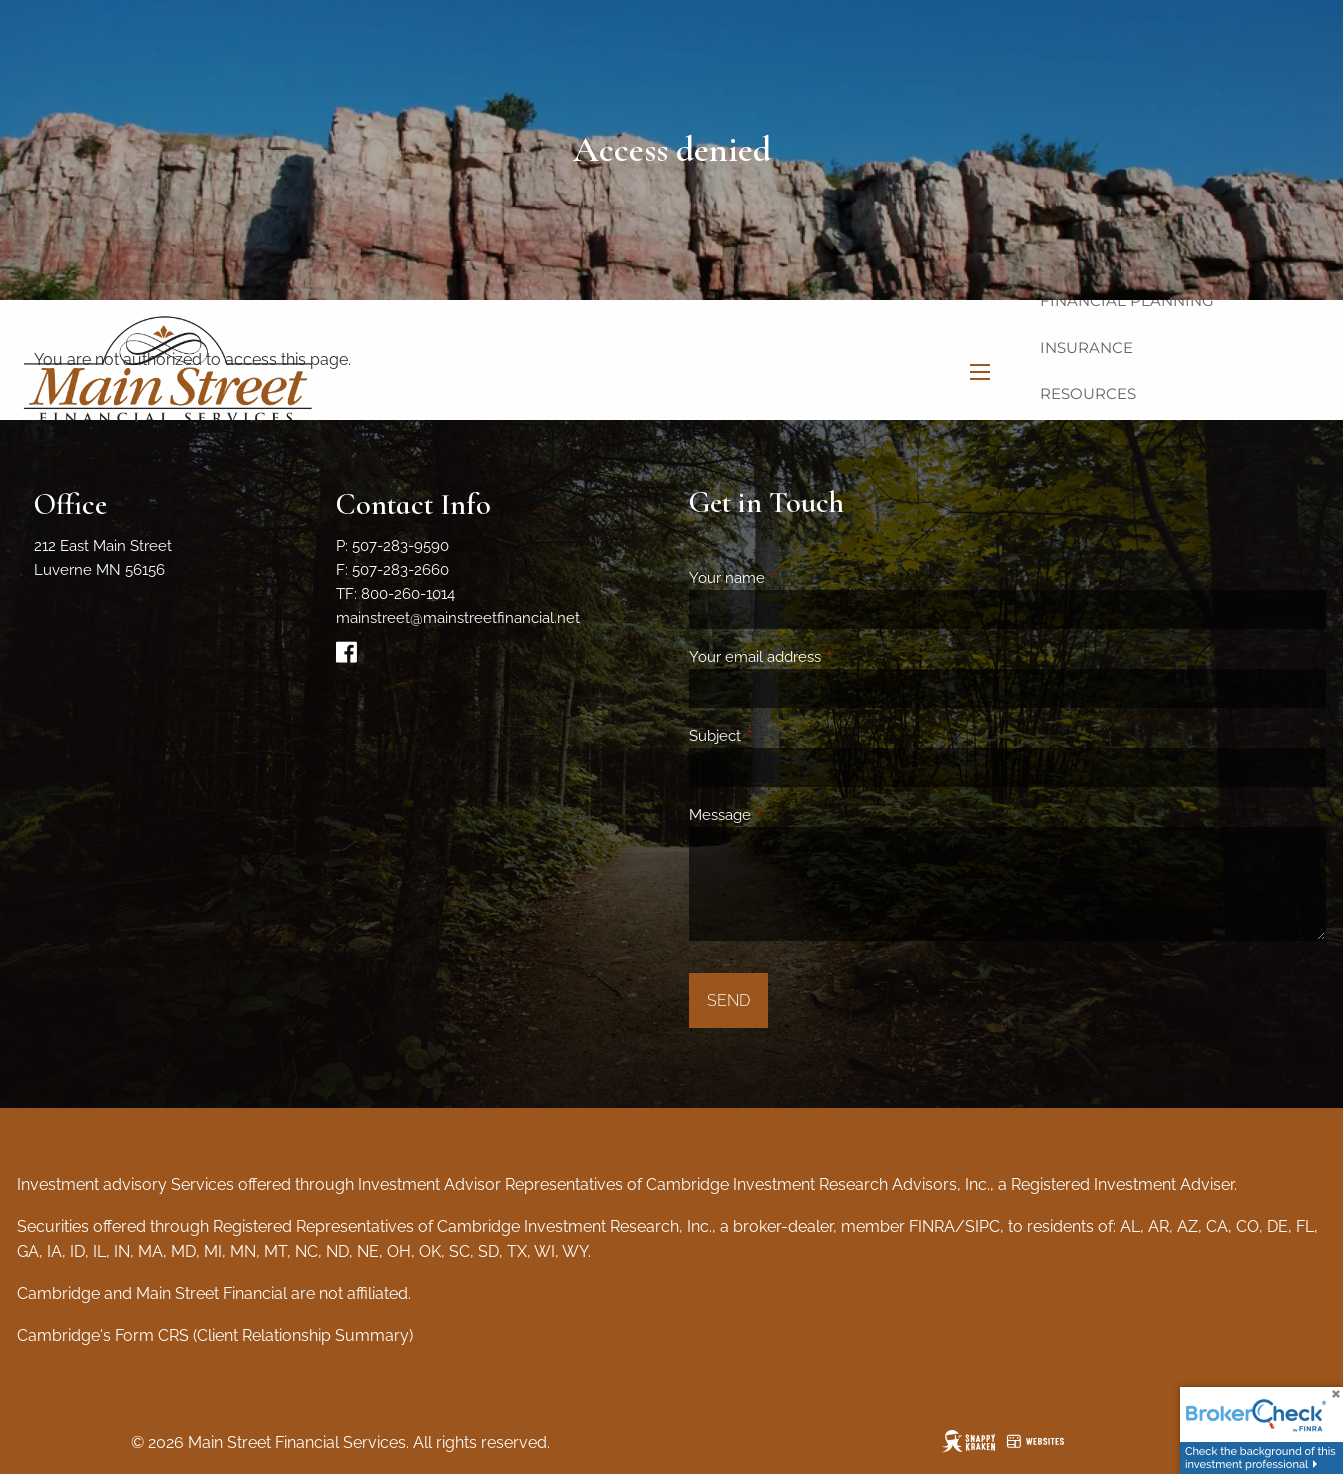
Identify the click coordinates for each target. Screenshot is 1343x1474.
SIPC (982, 1226)
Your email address (827, 657)
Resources (1088, 393)
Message (792, 815)
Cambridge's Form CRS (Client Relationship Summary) (215, 1335)
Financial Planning (1127, 300)
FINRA (932, 1226)
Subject (787, 736)
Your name (799, 578)
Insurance (1086, 347)
